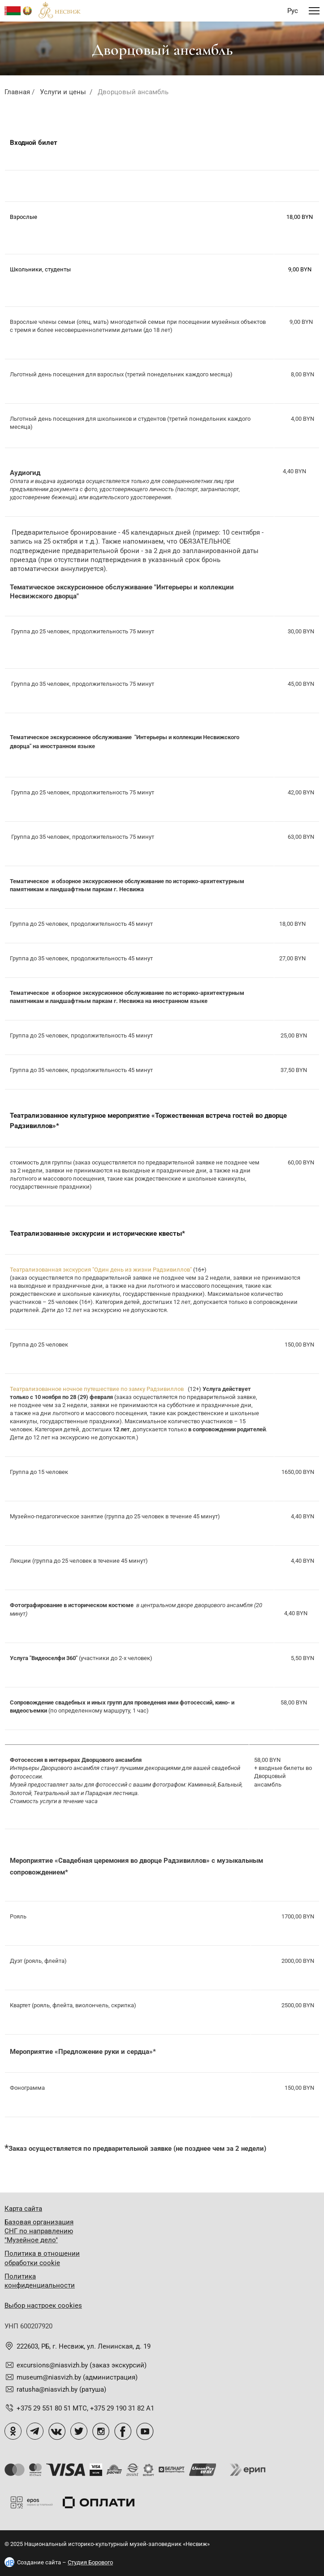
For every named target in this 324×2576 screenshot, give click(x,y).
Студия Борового (90, 2562)
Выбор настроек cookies (43, 2305)
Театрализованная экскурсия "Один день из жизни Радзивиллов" (101, 1269)
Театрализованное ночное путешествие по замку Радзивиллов (97, 1389)
